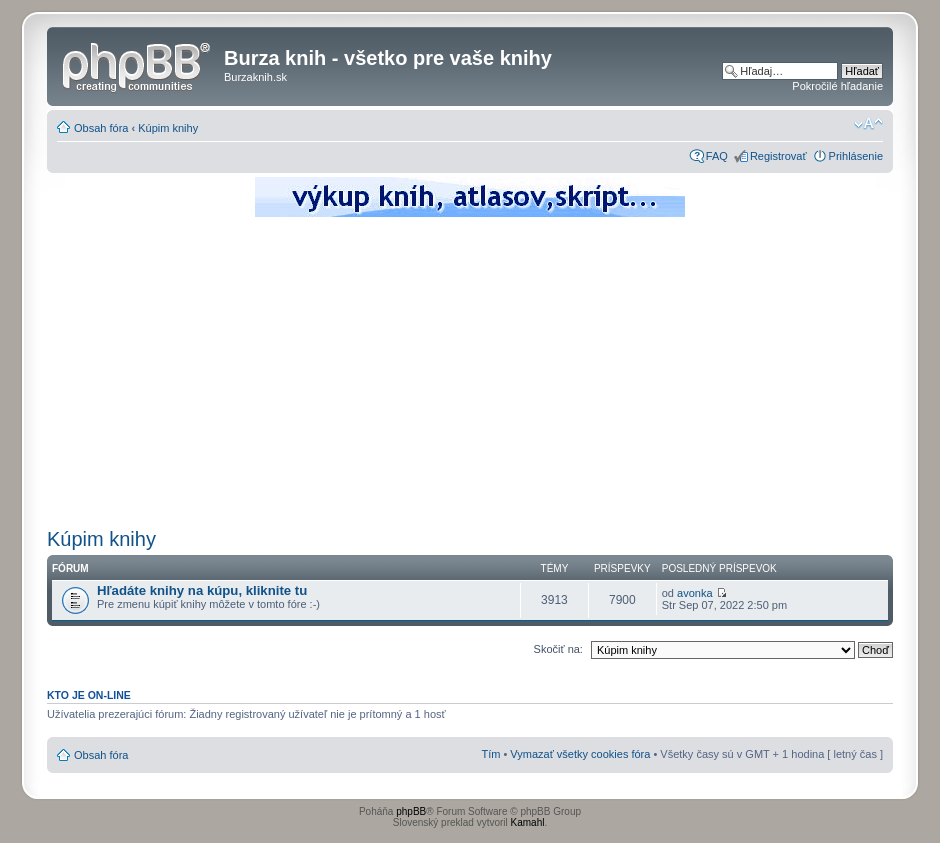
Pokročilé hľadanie (837, 86)
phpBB (411, 811)
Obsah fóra (101, 128)
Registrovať (778, 156)
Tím (490, 754)
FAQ (717, 156)
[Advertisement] (470, 370)
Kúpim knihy (168, 128)
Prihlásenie (856, 156)
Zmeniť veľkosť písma (868, 124)
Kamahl (528, 822)
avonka (694, 593)
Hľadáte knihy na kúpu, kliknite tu (202, 590)
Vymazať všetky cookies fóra (580, 754)
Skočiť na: (558, 649)
